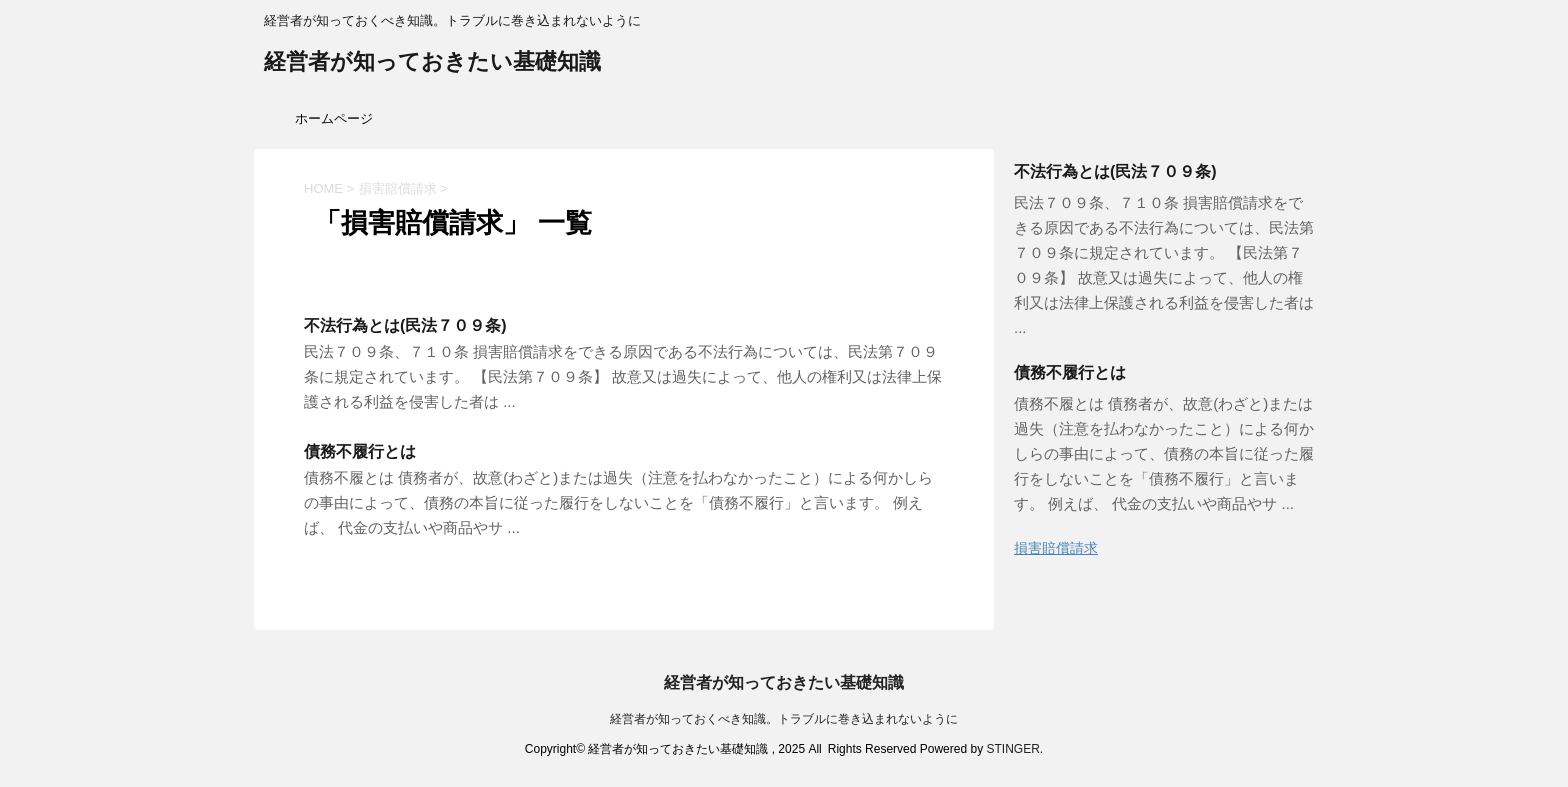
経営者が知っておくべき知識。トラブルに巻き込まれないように (784, 719)
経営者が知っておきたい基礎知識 (432, 63)
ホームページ (334, 118)
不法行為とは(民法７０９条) (405, 325)
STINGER (1012, 749)
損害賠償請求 (1056, 548)
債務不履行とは (360, 451)
